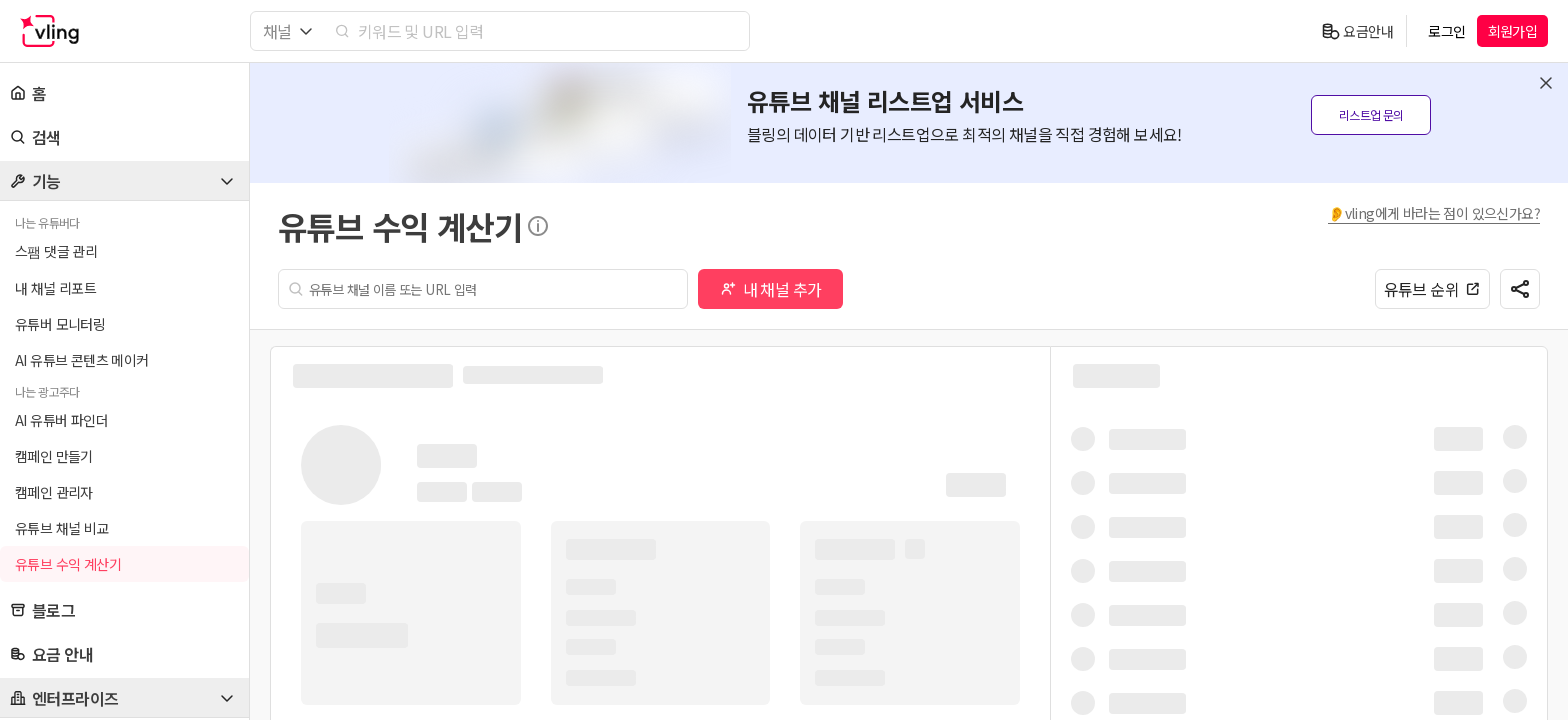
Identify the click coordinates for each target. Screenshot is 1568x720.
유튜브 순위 (1432, 289)
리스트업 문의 (1371, 114)
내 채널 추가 (771, 289)
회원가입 (1513, 31)
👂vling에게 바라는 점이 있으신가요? (1434, 213)
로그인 (1446, 31)
